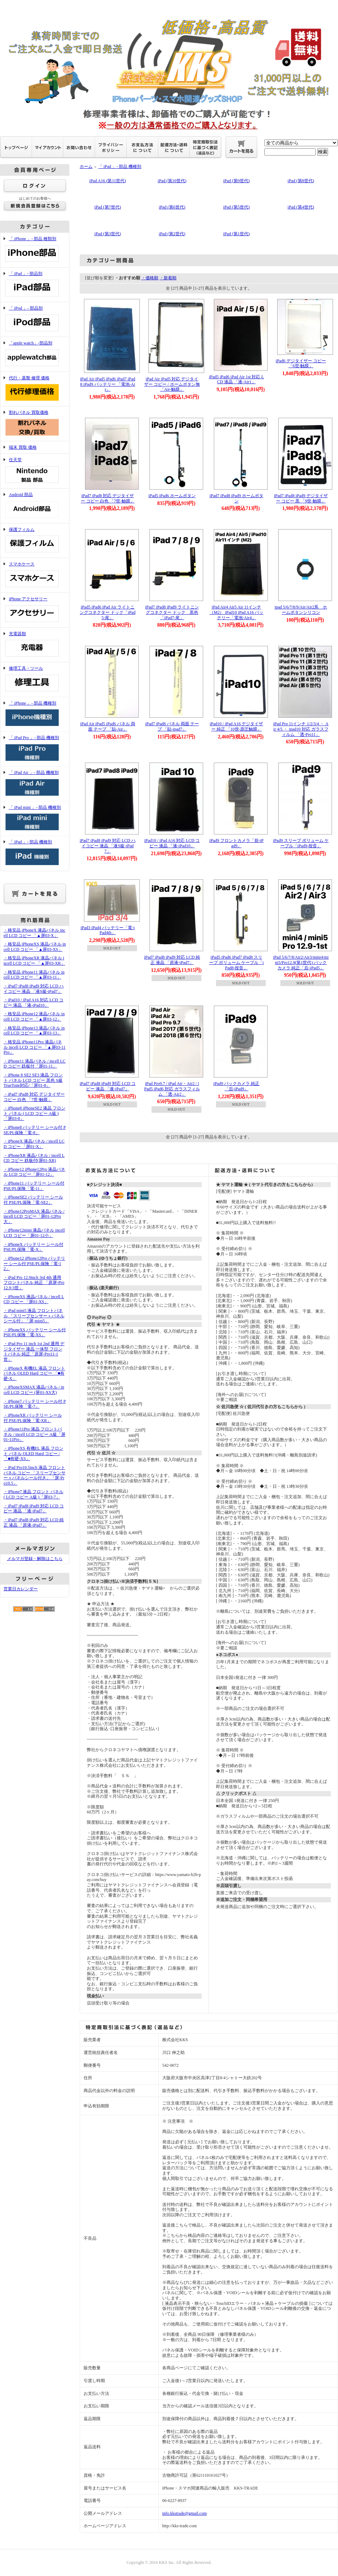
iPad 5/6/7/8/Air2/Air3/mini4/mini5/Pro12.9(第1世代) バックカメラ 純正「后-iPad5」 (300, 962)
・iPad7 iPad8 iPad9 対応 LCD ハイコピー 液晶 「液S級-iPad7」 (34, 989)
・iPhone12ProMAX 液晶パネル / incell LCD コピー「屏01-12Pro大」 (34, 1216)
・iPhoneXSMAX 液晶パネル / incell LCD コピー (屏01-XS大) (34, 1390)
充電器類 (35, 645)
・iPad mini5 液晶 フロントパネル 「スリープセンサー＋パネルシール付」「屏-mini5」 (34, 1315)
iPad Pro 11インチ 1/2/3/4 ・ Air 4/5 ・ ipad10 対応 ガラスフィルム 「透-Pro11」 (300, 729)
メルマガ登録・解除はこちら (35, 1558)
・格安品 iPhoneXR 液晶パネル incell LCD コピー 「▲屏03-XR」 (34, 960)
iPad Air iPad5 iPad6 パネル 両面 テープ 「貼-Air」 (107, 726)
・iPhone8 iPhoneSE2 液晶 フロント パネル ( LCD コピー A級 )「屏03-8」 (34, 1113)
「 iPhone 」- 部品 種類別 (35, 250)
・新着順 (167, 277)
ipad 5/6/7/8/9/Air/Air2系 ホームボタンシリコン (301, 610)
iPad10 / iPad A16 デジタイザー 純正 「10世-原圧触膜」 (236, 726)
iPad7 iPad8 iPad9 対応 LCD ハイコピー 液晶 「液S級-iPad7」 (108, 845)
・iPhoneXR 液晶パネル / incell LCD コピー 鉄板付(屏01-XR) (34, 1158)
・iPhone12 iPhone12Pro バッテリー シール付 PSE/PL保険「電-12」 (34, 1263)
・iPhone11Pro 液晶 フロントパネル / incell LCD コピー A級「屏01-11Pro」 (34, 1434)
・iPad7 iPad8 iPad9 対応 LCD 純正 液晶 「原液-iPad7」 (34, 1522)
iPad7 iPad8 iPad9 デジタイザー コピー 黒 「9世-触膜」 (301, 498)
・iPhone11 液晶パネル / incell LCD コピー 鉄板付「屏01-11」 (34, 1064)
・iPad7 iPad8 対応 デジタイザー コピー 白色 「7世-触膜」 (34, 1097)
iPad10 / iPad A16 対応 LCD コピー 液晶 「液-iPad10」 (172, 843)
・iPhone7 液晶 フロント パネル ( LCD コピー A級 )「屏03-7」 (33, 1494)
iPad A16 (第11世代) (107, 180)
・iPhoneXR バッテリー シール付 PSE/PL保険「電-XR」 (33, 1418)
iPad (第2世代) (172, 233)
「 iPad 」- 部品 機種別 (35, 853)
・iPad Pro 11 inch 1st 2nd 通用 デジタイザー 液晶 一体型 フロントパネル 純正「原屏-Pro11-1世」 (34, 1351)
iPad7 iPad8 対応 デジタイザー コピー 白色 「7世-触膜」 (107, 498)
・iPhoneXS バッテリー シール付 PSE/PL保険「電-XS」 (35, 1332)
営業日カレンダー (21, 1588)
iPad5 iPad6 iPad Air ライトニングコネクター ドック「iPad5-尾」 (107, 612)
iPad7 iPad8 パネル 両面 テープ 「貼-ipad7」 (172, 726)
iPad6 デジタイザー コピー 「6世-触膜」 (301, 363)
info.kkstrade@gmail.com (184, 2513)
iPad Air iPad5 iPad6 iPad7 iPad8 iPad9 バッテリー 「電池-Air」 (107, 384)
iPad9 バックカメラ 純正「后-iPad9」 (236, 1086)
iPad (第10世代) (172, 180)
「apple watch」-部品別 (35, 354)
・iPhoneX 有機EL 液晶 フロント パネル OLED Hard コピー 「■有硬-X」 (34, 1373)
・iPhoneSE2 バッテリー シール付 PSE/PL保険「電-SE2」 (33, 1200)
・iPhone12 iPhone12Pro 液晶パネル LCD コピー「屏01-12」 (34, 1172)
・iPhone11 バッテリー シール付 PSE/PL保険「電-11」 (34, 1186)
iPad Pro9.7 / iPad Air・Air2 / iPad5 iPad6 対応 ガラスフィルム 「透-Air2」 (172, 1088)
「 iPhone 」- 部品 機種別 (35, 714)
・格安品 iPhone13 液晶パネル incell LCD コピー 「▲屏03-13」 (34, 1031)
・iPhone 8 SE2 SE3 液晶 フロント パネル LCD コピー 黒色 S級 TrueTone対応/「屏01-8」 (33, 1080)
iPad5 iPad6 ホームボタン (172, 495)
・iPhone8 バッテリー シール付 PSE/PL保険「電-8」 (35, 1130)
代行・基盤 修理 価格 (35, 389)
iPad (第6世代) (172, 207)
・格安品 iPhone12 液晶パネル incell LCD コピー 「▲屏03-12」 (34, 1016)
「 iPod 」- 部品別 (35, 319)
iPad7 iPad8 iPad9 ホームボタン (236, 498)
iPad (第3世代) (107, 233)
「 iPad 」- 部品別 (35, 285)
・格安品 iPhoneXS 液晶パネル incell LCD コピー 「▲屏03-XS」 (35, 947)
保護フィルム (35, 540)
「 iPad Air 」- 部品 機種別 (35, 783)
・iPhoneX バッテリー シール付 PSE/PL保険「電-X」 (33, 1247)
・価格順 (149, 277)
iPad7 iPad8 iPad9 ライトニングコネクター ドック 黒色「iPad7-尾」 (172, 612)
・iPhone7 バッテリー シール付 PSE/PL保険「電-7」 (35, 1404)
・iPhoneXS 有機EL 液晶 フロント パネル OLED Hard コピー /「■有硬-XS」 (33, 1453)
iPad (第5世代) (236, 207)
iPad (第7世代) (107, 207)
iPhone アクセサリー (35, 610)
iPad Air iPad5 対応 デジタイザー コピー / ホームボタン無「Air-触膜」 (172, 384)
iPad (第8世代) (300, 180)
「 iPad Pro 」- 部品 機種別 (35, 749)
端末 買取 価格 (23, 447)
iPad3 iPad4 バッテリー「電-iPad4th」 (108, 930)
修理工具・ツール (35, 679)
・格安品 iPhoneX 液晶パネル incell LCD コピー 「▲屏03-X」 (34, 933)
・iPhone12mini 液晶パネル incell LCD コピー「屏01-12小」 (34, 1233)
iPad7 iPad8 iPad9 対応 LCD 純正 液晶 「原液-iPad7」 (172, 960)
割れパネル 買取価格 (35, 423)
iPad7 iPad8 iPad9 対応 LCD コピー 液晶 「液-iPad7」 (108, 1086)
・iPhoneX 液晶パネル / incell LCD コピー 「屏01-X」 (34, 1144)
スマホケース (35, 575)
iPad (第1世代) (236, 233)
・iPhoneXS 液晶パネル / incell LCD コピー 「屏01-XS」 (34, 1299)
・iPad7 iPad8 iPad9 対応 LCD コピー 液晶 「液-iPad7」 (34, 1508)
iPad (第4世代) (300, 207)
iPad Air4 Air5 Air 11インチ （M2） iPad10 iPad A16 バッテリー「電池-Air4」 (236, 612)
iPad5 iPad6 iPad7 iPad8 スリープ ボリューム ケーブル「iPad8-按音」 (236, 962)
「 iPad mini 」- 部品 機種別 (35, 818)
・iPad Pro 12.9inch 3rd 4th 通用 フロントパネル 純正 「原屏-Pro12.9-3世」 (34, 1282)
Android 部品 (35, 506)
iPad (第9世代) (236, 180)
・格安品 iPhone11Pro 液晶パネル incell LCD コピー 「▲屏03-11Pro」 (34, 1047)
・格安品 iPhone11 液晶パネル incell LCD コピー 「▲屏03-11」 (34, 975)
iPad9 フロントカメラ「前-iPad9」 (236, 843)
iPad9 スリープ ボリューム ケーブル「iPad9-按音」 (300, 843)
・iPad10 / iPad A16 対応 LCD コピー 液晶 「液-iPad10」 (33, 1002)
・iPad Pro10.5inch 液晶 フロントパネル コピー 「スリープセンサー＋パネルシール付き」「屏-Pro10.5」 (34, 1475)
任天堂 (35, 471)
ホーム (86, 166)
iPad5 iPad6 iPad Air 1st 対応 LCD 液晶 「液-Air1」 (236, 379)
